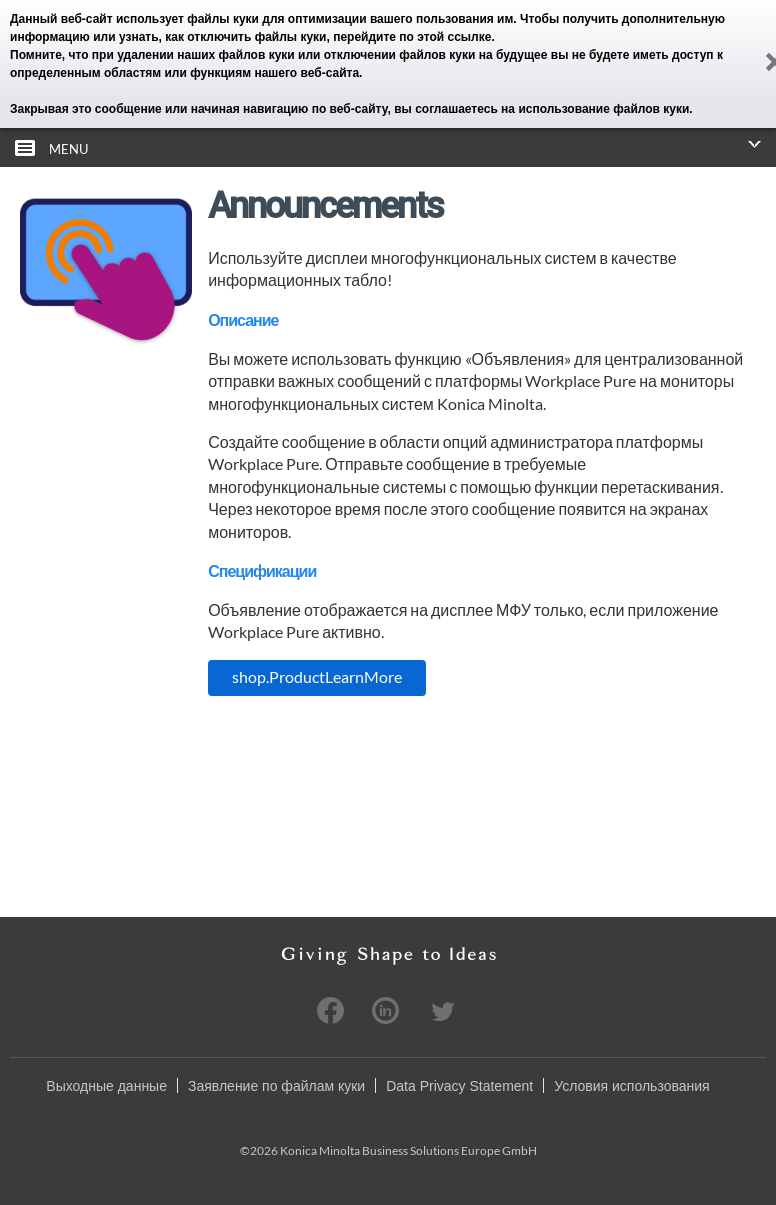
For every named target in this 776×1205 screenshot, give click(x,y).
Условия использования (631, 1085)
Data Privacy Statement (459, 1085)
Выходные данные (106, 1085)
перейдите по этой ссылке (412, 37)
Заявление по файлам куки (276, 1085)
